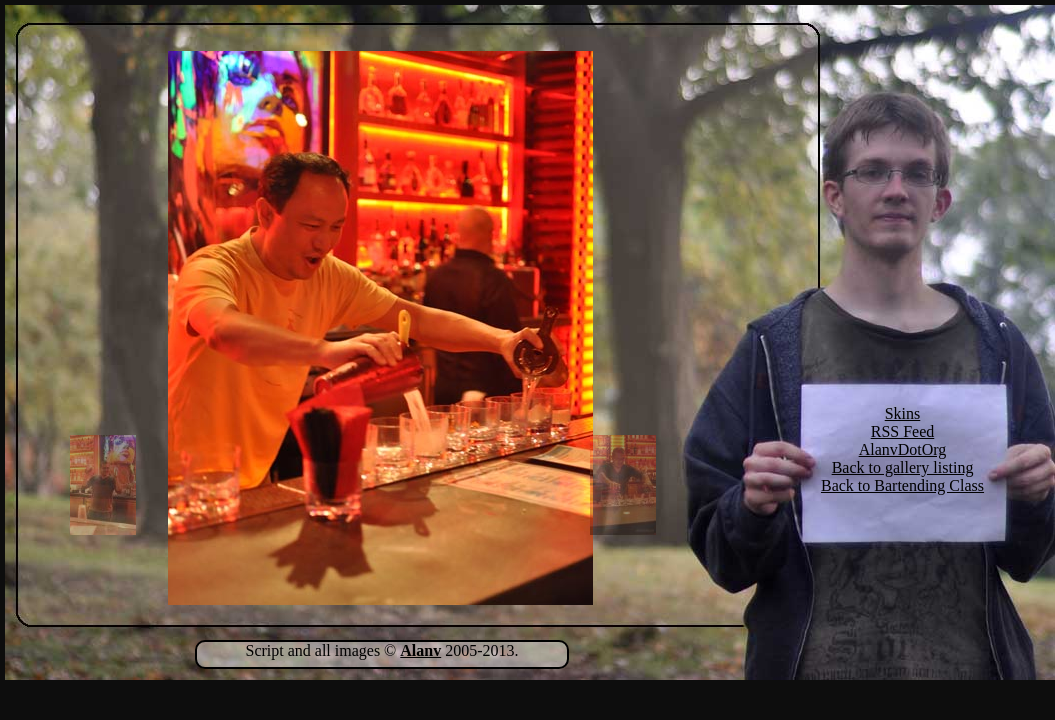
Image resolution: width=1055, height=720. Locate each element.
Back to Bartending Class (902, 485)
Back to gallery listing (903, 467)
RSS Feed (903, 431)
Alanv (420, 650)
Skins (903, 413)
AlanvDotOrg (903, 449)
